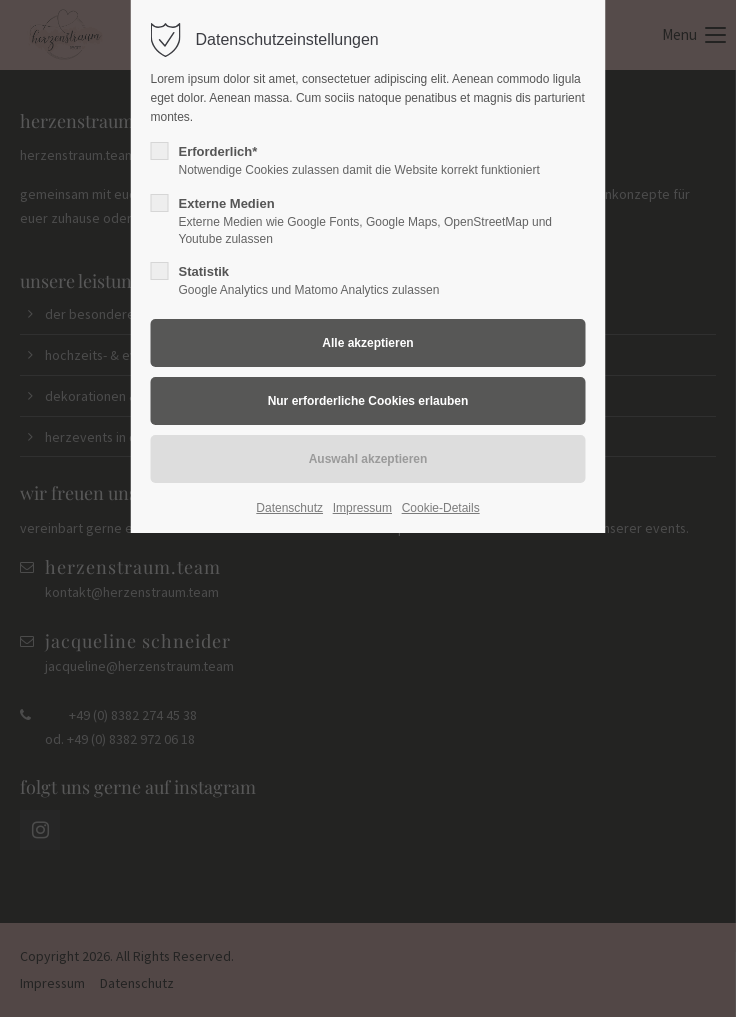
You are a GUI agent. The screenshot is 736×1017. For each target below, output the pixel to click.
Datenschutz (289, 508)
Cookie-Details (441, 508)
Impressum (362, 508)
